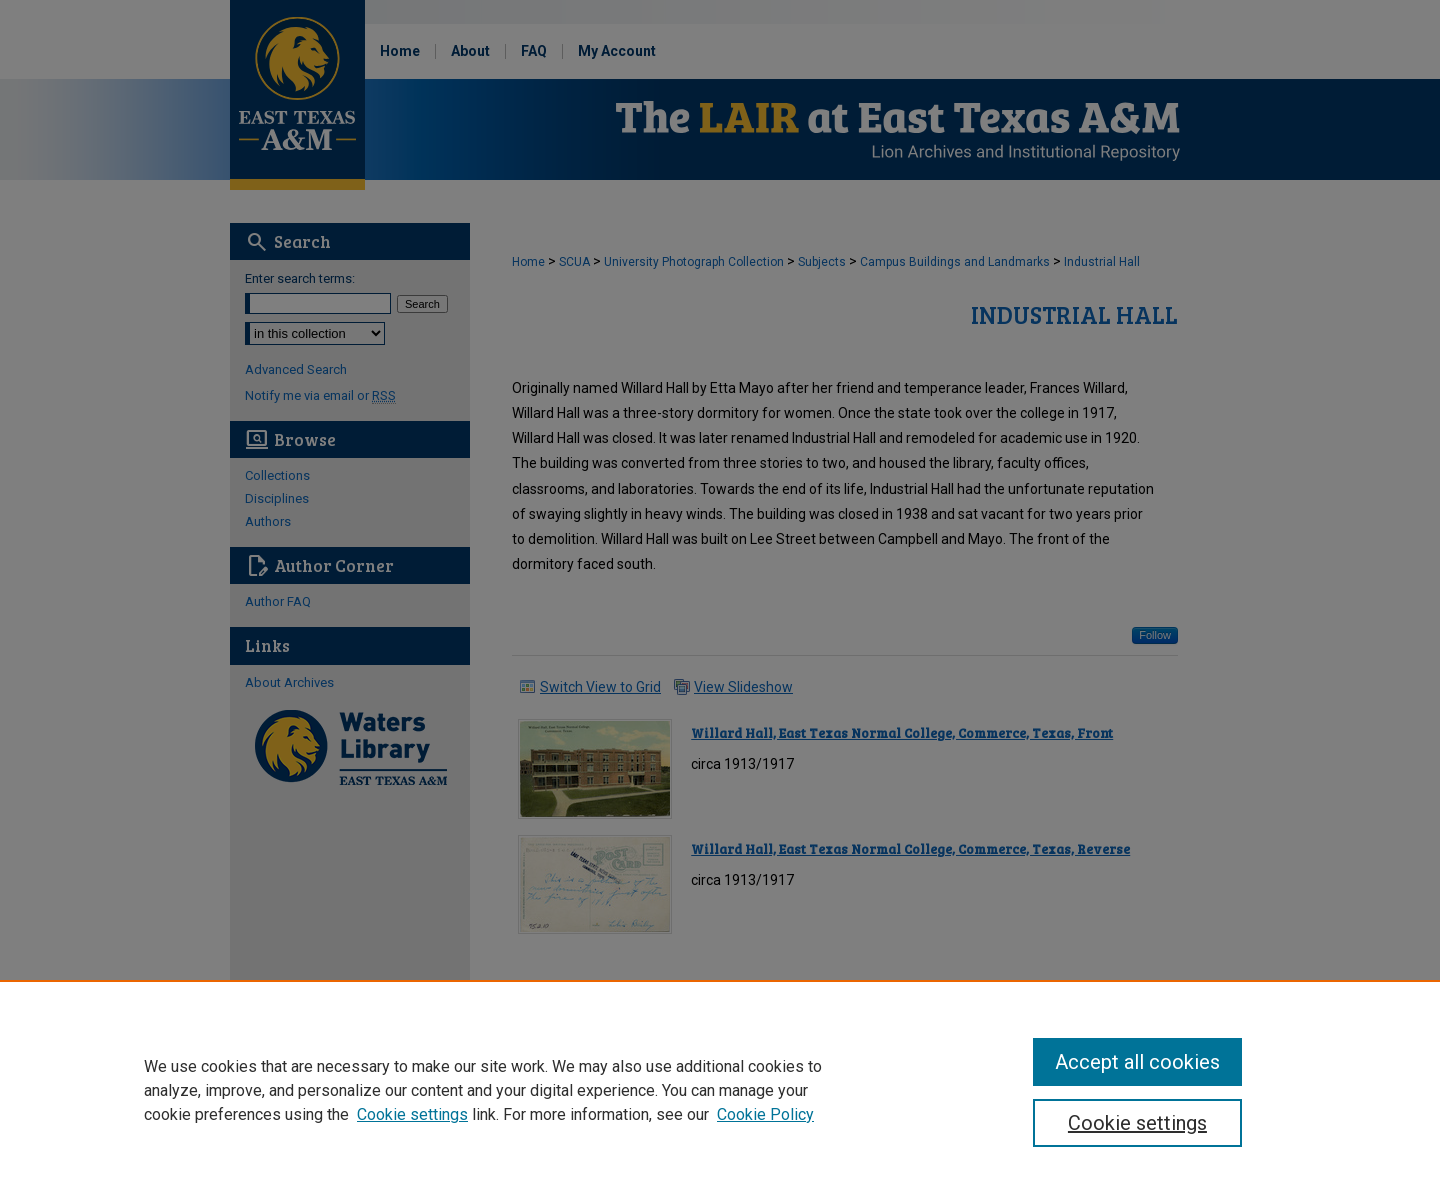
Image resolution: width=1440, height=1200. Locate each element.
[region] (720, 1090)
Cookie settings (412, 1114)
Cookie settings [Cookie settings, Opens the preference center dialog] (1137, 1123)
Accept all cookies (1137, 1062)
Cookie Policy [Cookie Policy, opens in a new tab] (765, 1114)
